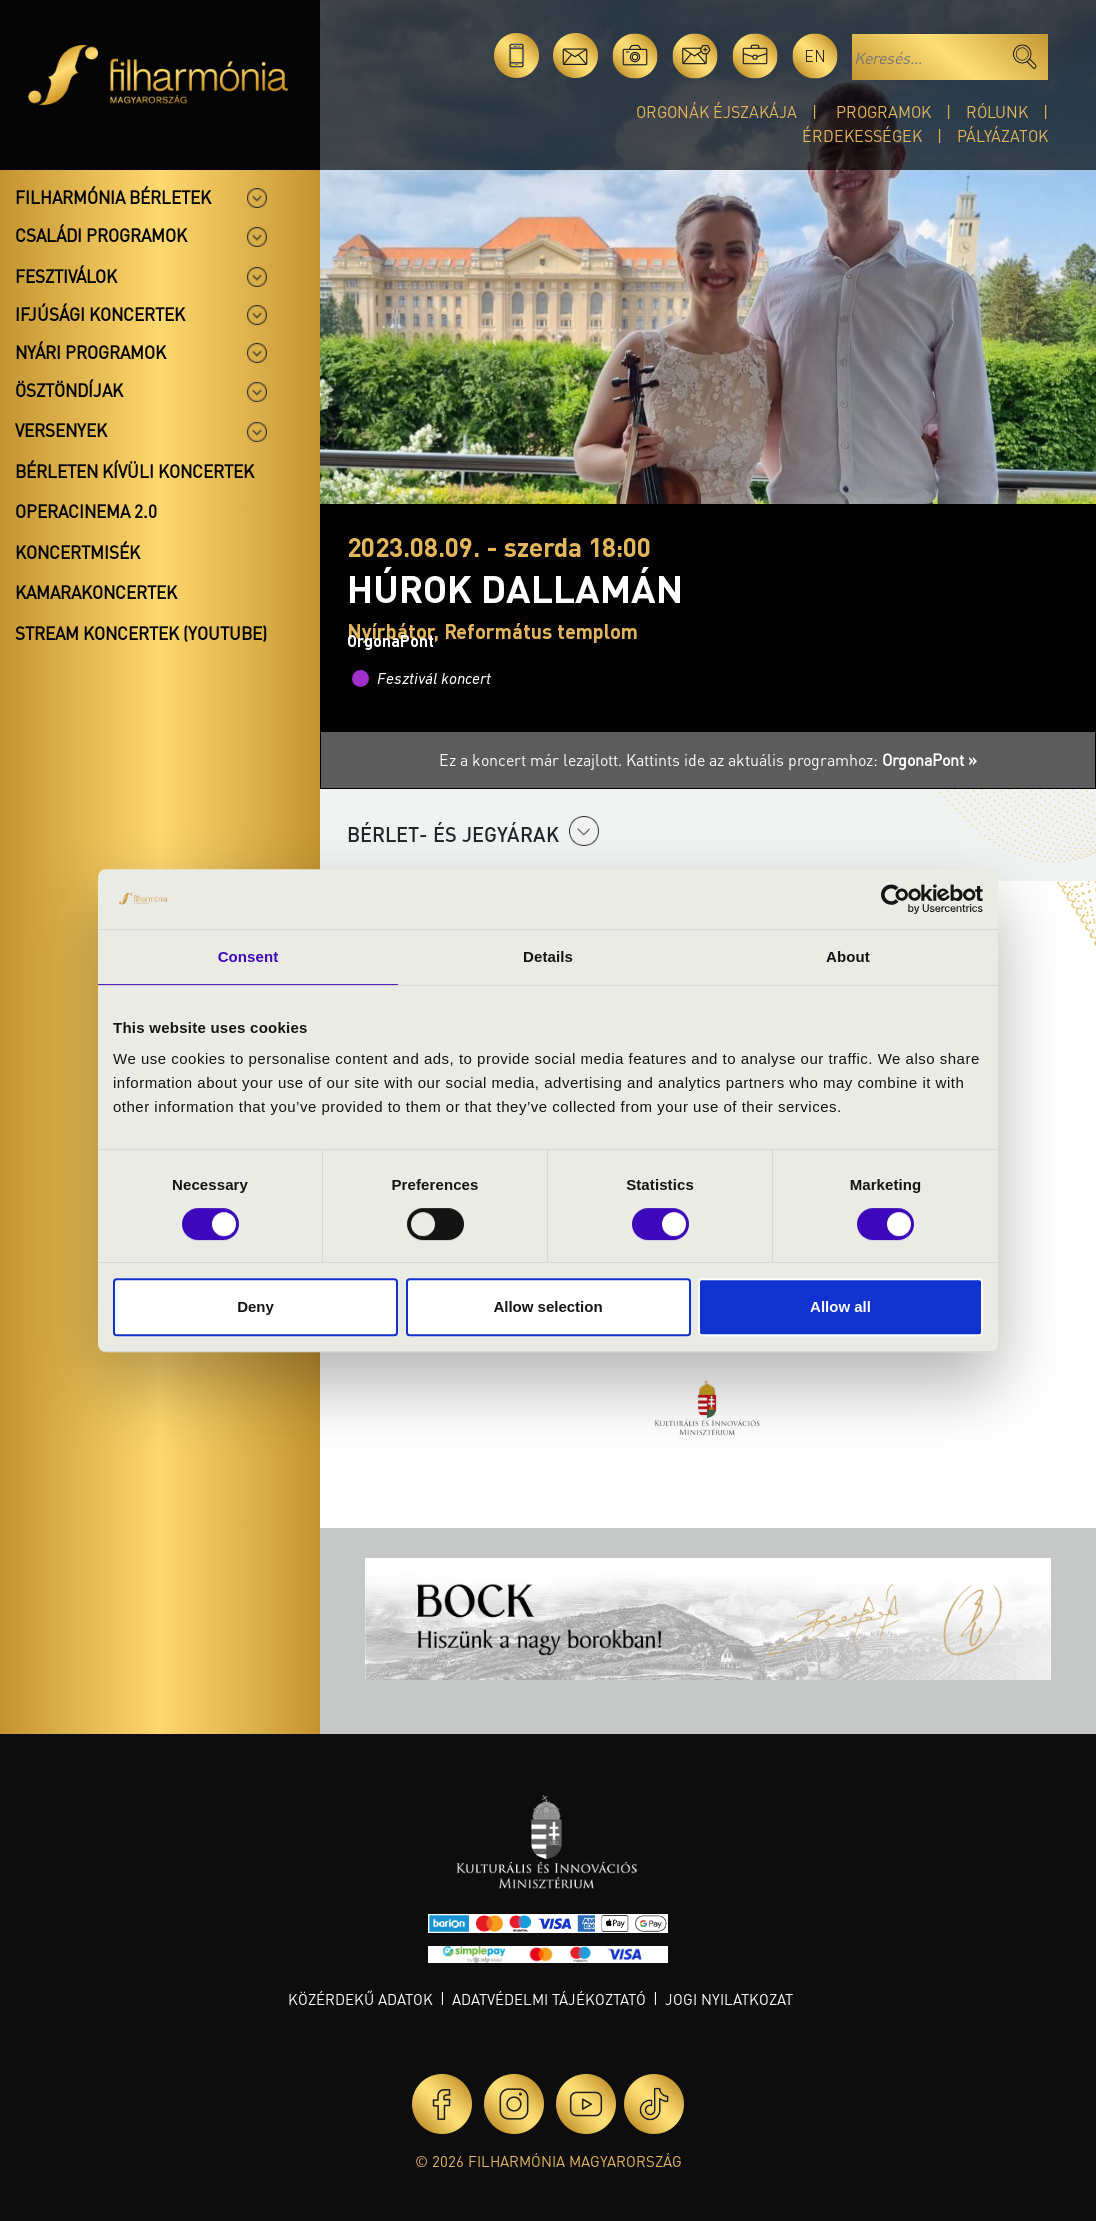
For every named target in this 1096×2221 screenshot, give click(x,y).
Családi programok (101, 235)
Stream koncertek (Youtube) (141, 633)
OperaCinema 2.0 (86, 511)
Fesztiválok (66, 276)
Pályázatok (1002, 135)
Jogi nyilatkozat (729, 1999)
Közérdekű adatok (360, 1999)
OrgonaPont (390, 640)
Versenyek (61, 430)
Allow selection (547, 1306)
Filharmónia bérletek (113, 197)
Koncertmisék (77, 552)
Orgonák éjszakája (716, 111)
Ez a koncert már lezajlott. (532, 759)
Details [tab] (548, 956)
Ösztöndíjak (69, 390)
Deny (255, 1306)
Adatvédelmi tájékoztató (549, 1999)
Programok (883, 111)
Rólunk (997, 111)
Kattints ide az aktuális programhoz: (801, 759)
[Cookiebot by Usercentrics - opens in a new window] (895, 899)
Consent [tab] (248, 956)
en (815, 55)
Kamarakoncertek (96, 592)
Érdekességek (862, 135)
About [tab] (848, 956)
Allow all (840, 1306)
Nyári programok (90, 352)
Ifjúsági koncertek (100, 314)
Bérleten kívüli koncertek (134, 471)
